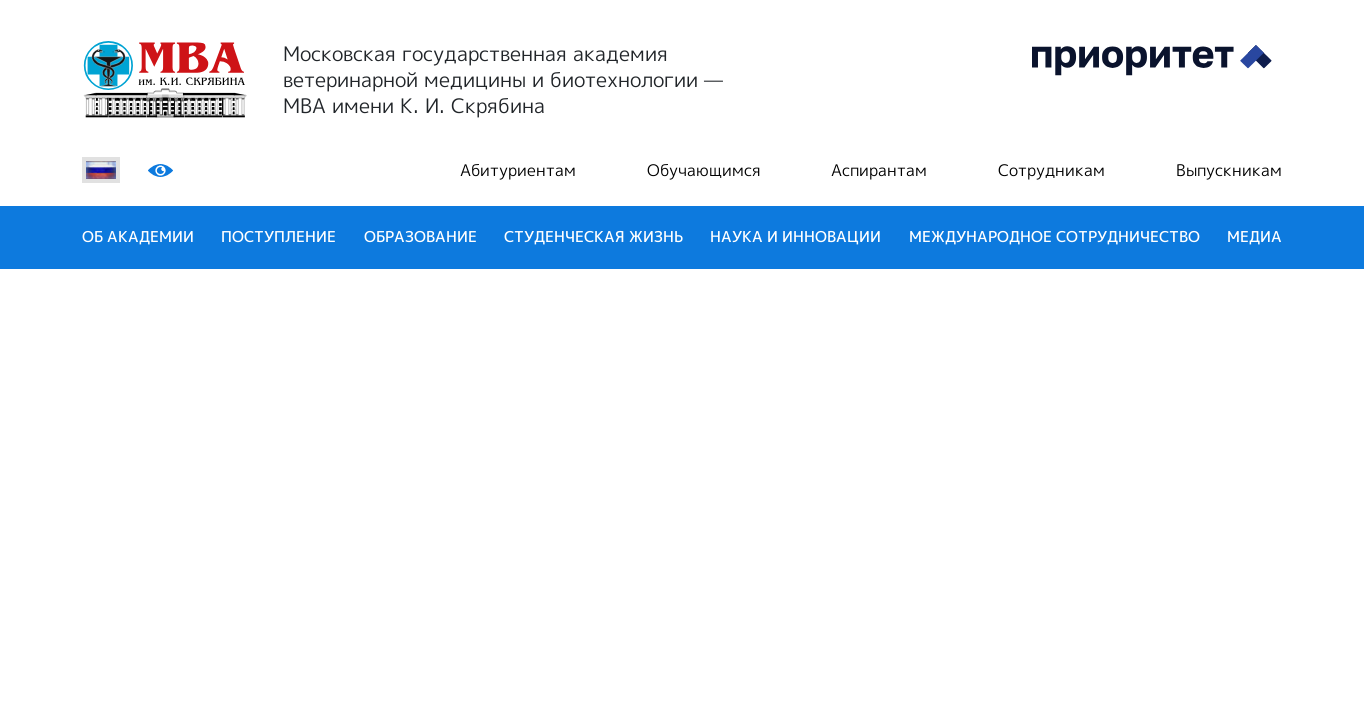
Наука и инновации (795, 236)
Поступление (278, 236)
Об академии (138, 236)
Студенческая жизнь (593, 236)
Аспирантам (879, 170)
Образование (420, 236)
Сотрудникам (1051, 170)
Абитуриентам (518, 170)
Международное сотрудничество (1054, 236)
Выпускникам (1229, 170)
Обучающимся (703, 170)
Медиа (1254, 236)
